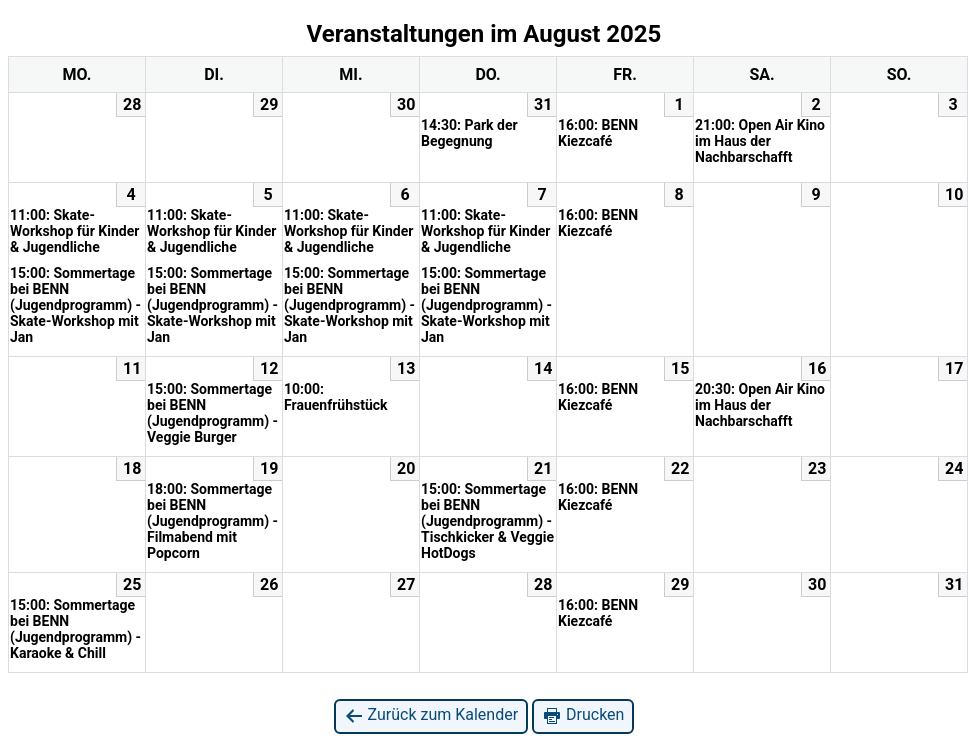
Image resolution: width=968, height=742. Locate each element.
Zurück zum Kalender (431, 715)
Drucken (583, 715)
